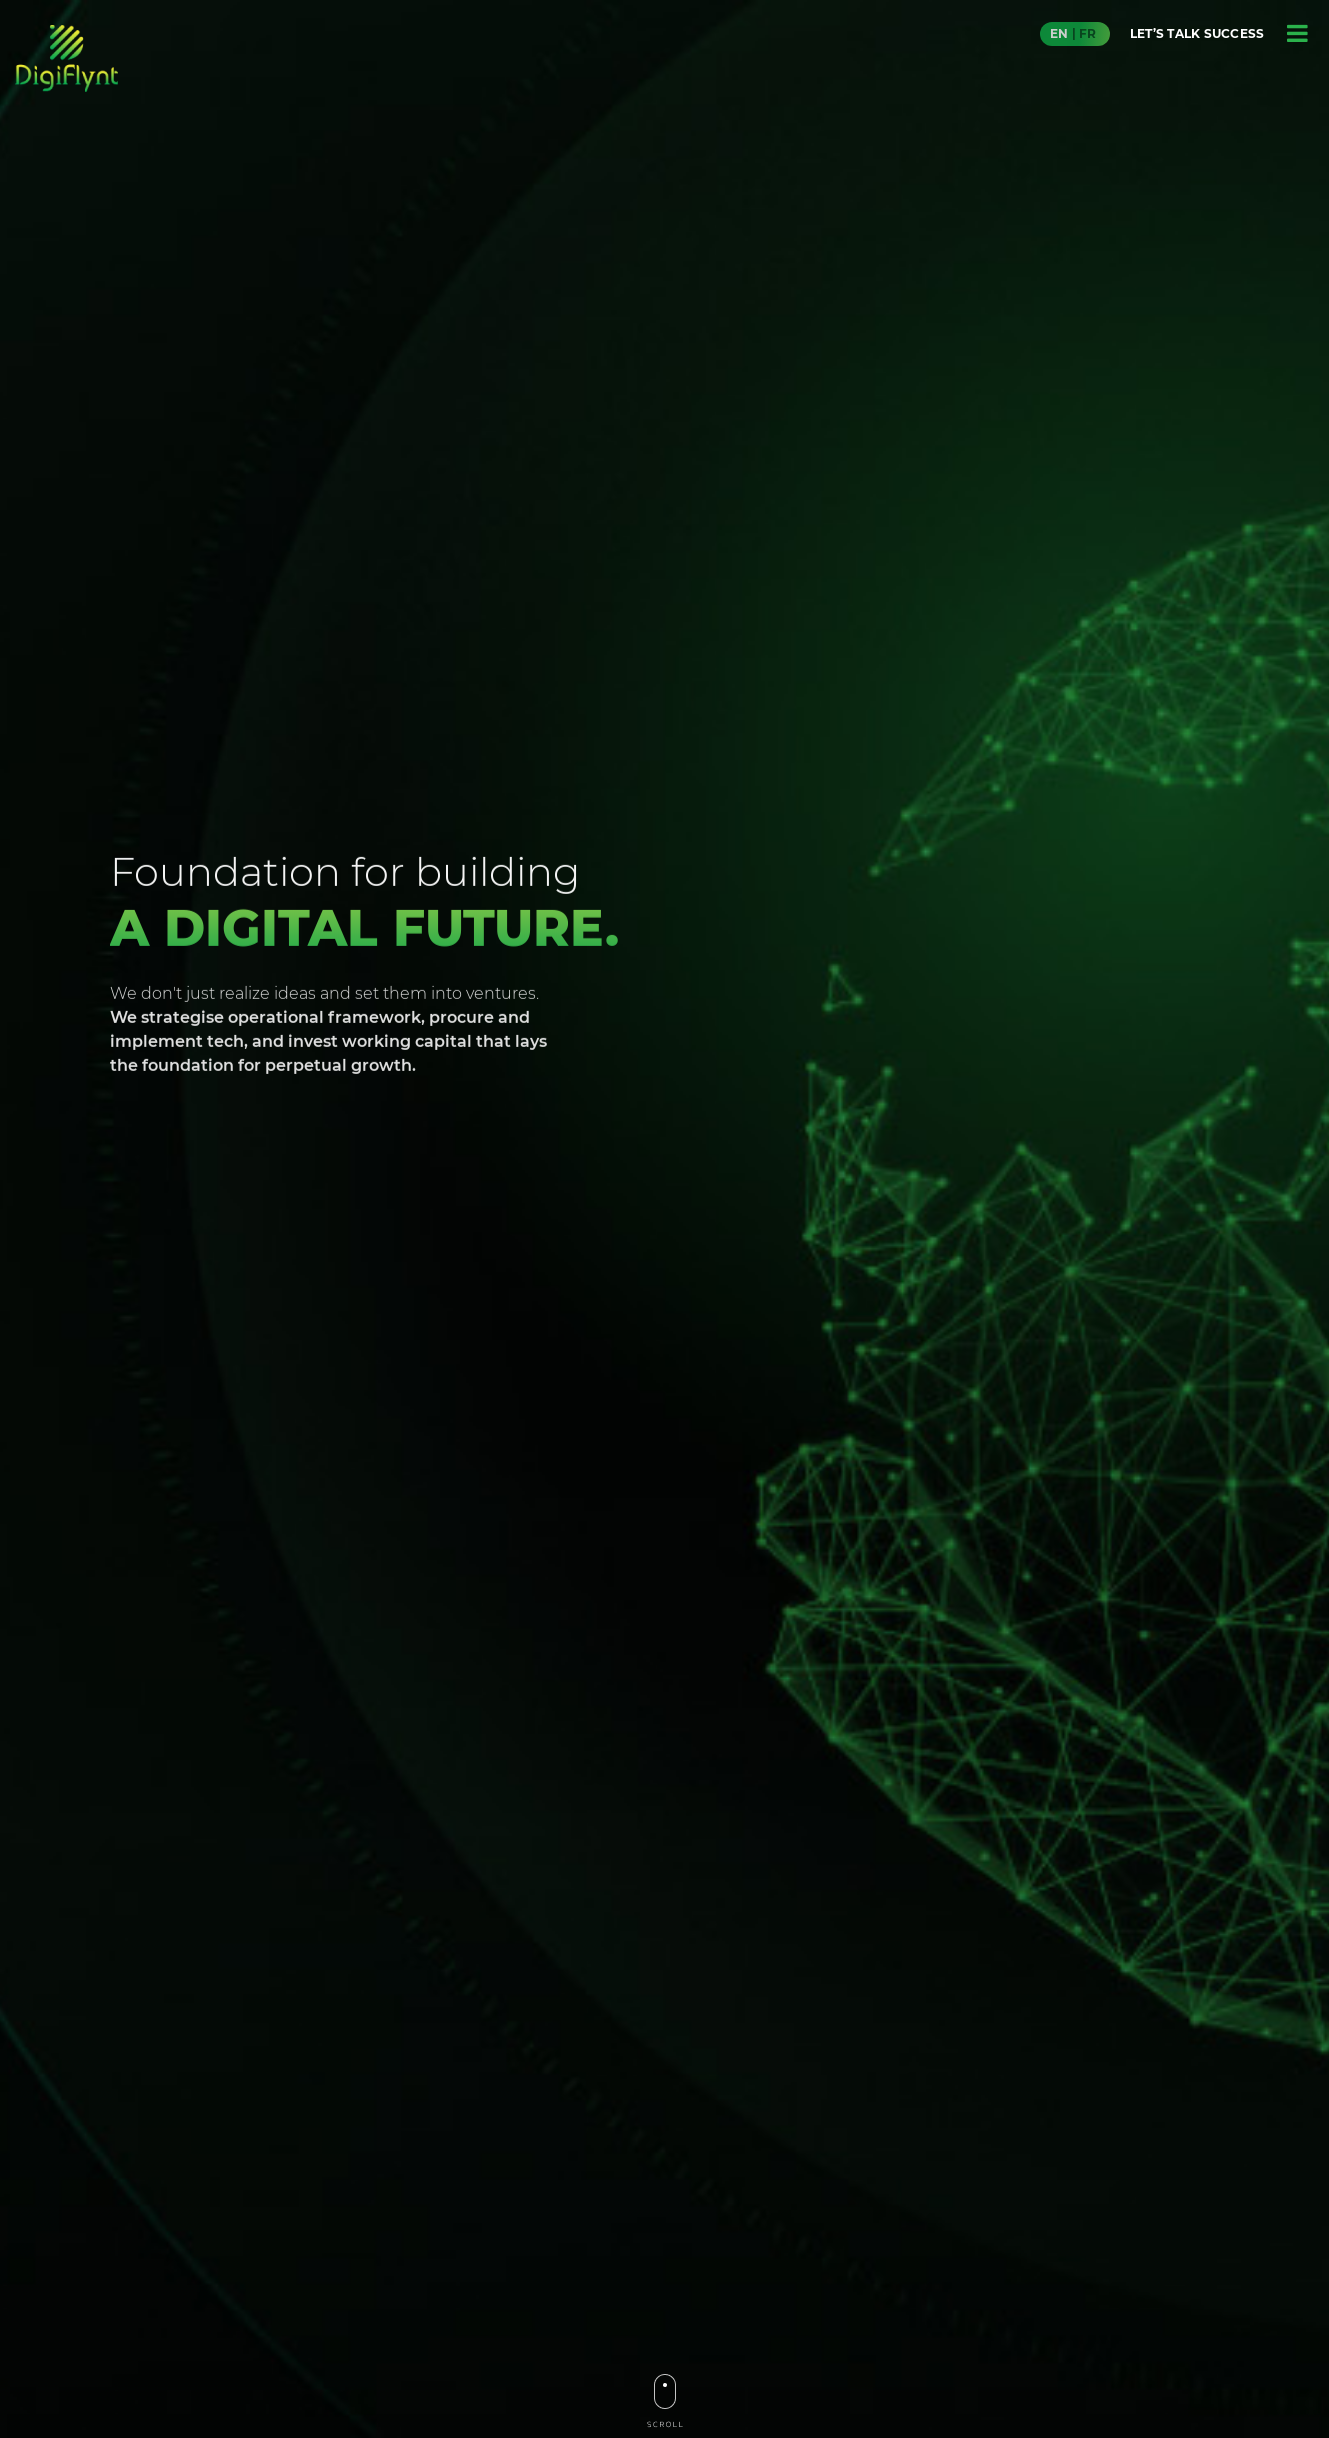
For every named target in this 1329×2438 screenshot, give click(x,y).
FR (1087, 33)
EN (1059, 33)
